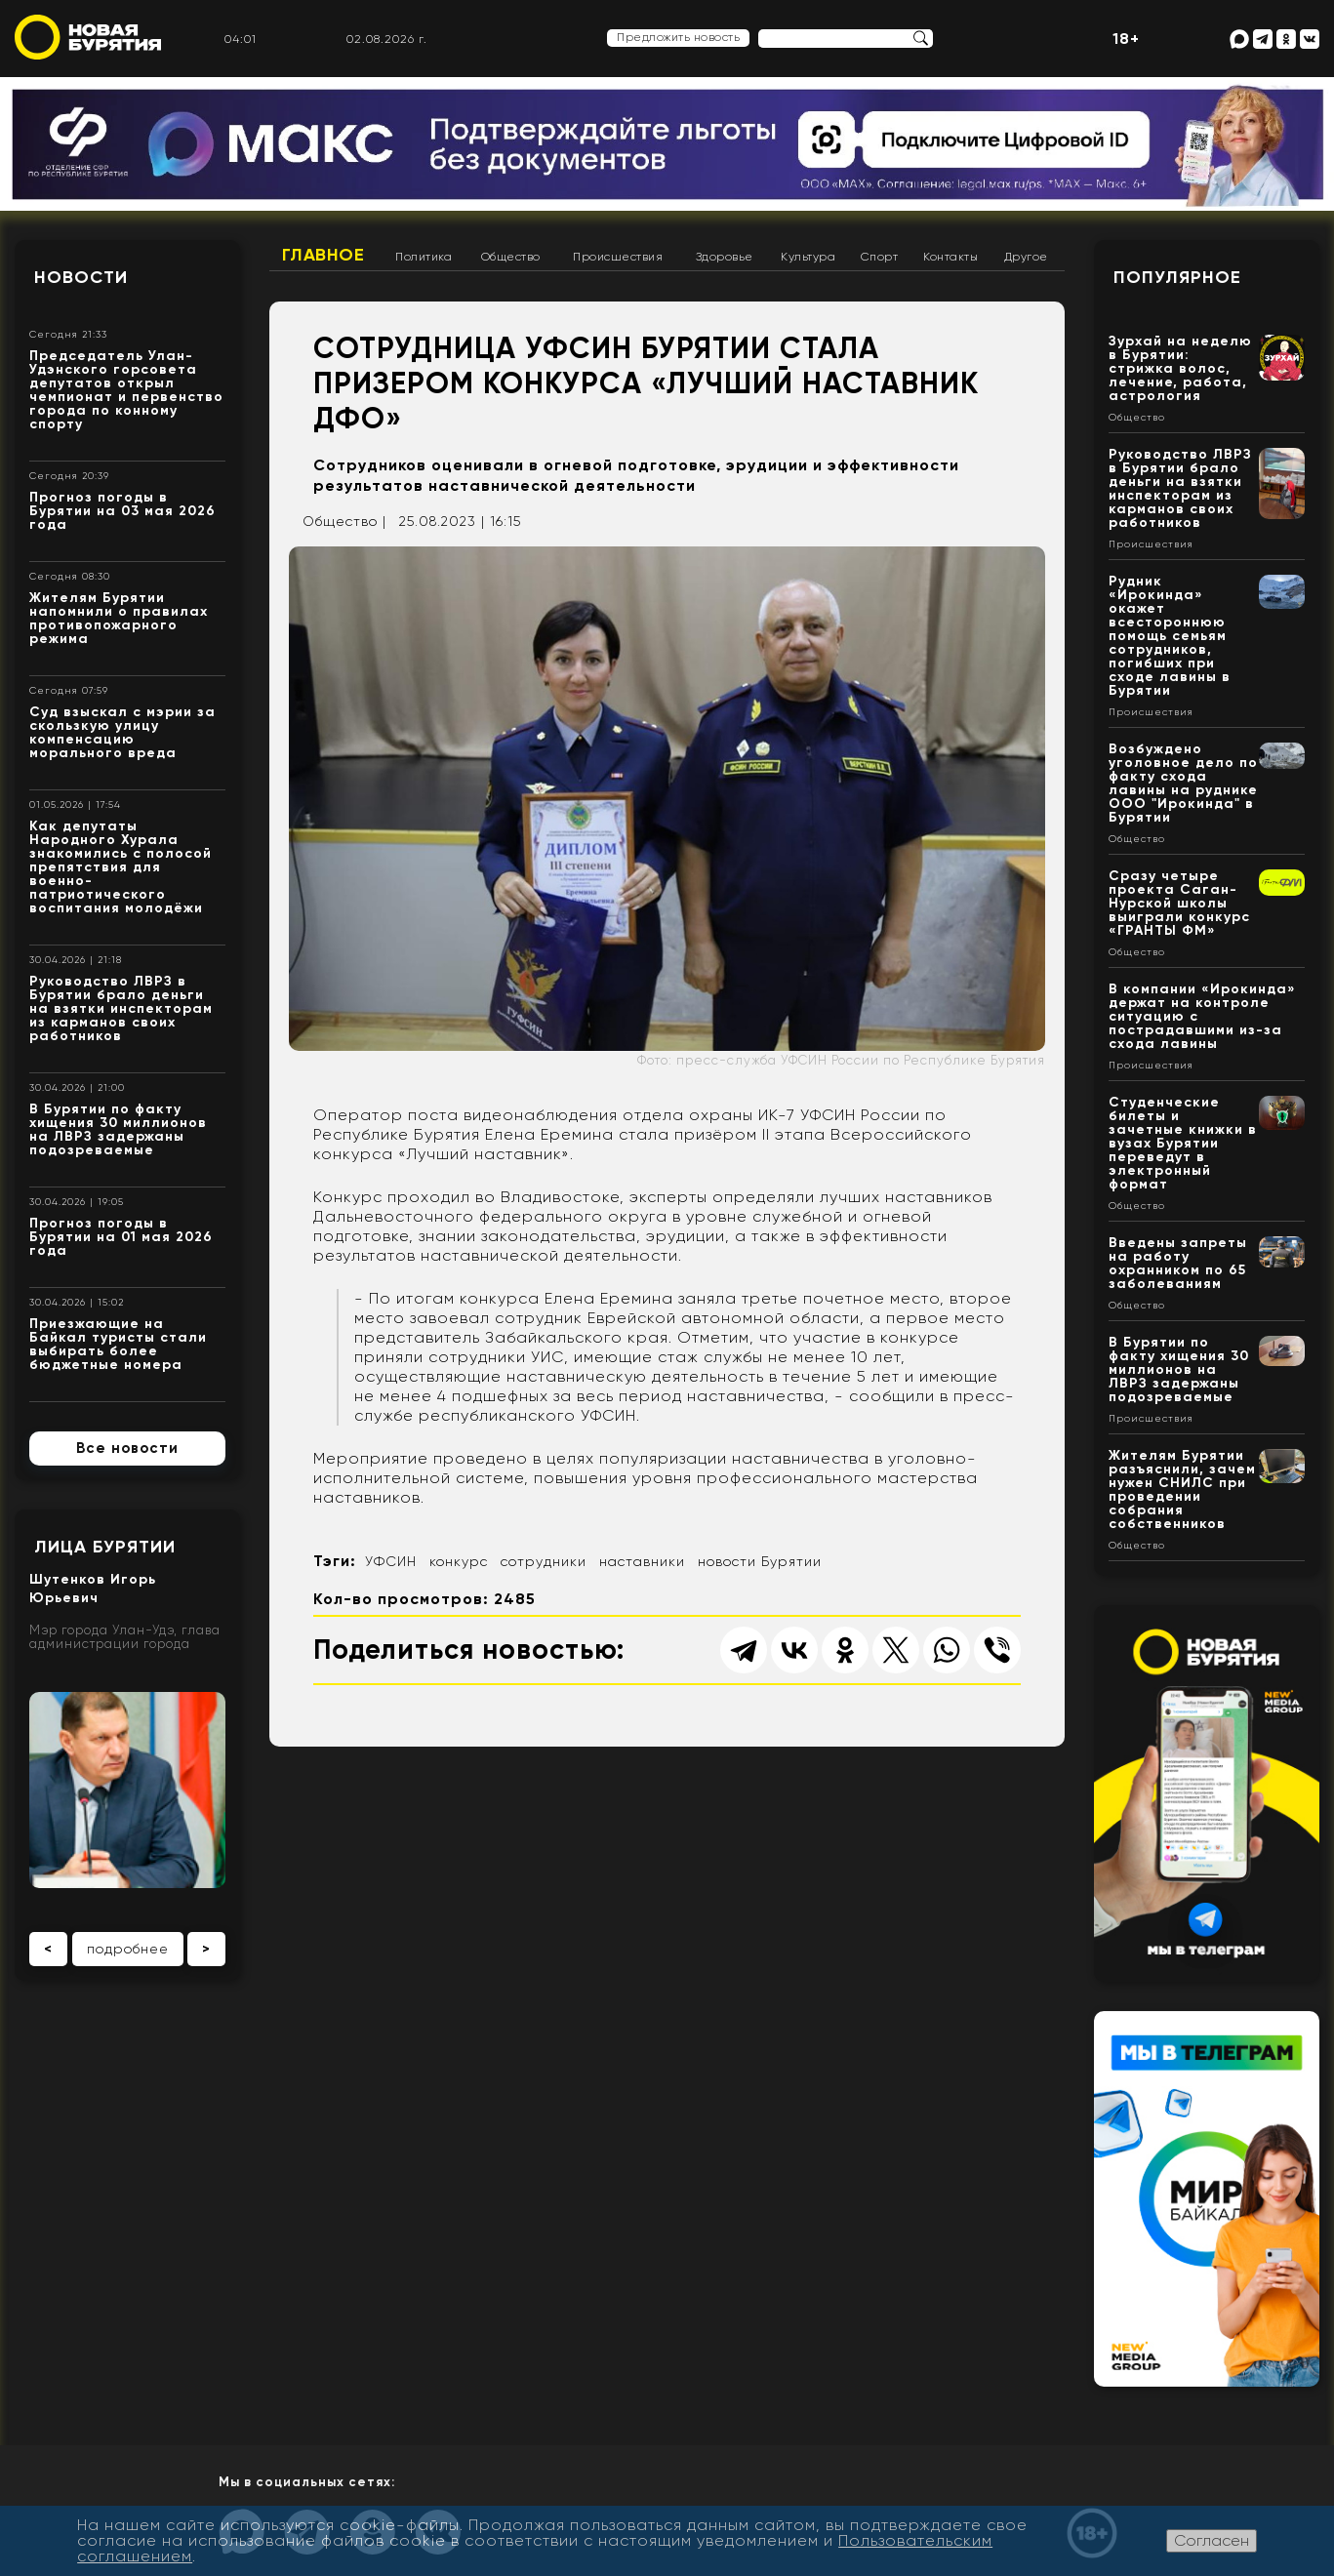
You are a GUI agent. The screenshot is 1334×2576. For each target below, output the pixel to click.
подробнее (128, 1948)
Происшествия (618, 256)
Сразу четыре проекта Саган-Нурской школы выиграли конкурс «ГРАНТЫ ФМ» (1179, 903)
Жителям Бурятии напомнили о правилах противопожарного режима (118, 618)
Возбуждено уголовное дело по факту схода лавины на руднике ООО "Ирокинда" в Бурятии (1183, 783)
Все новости (127, 1448)
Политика (423, 256)
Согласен (1211, 2540)
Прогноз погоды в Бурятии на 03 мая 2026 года (122, 511)
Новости (81, 277)
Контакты (950, 256)
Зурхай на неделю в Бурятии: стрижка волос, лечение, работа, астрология (1180, 368)
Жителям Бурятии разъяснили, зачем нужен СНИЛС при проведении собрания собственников (1182, 1489)
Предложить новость (678, 37)
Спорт (880, 256)
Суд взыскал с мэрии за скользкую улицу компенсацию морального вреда (122, 732)
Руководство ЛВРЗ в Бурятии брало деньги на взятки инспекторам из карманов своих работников (121, 1008)
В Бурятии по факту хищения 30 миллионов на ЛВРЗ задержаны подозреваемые (118, 1129)
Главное (323, 254)
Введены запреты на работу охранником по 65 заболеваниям (1178, 1263)
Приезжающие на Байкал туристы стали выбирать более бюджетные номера (118, 1344)
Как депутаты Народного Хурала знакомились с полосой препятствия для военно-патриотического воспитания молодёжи (120, 867)
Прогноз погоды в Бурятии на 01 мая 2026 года (121, 1237)
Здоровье (724, 256)
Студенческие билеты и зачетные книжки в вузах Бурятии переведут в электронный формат (1183, 1143)
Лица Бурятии (105, 1546)
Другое (1026, 256)
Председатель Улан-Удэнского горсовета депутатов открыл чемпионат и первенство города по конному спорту (126, 389)
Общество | (344, 521)
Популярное (1177, 277)
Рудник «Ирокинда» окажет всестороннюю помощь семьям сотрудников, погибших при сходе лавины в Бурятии (1170, 636)
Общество (511, 256)
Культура (808, 256)
